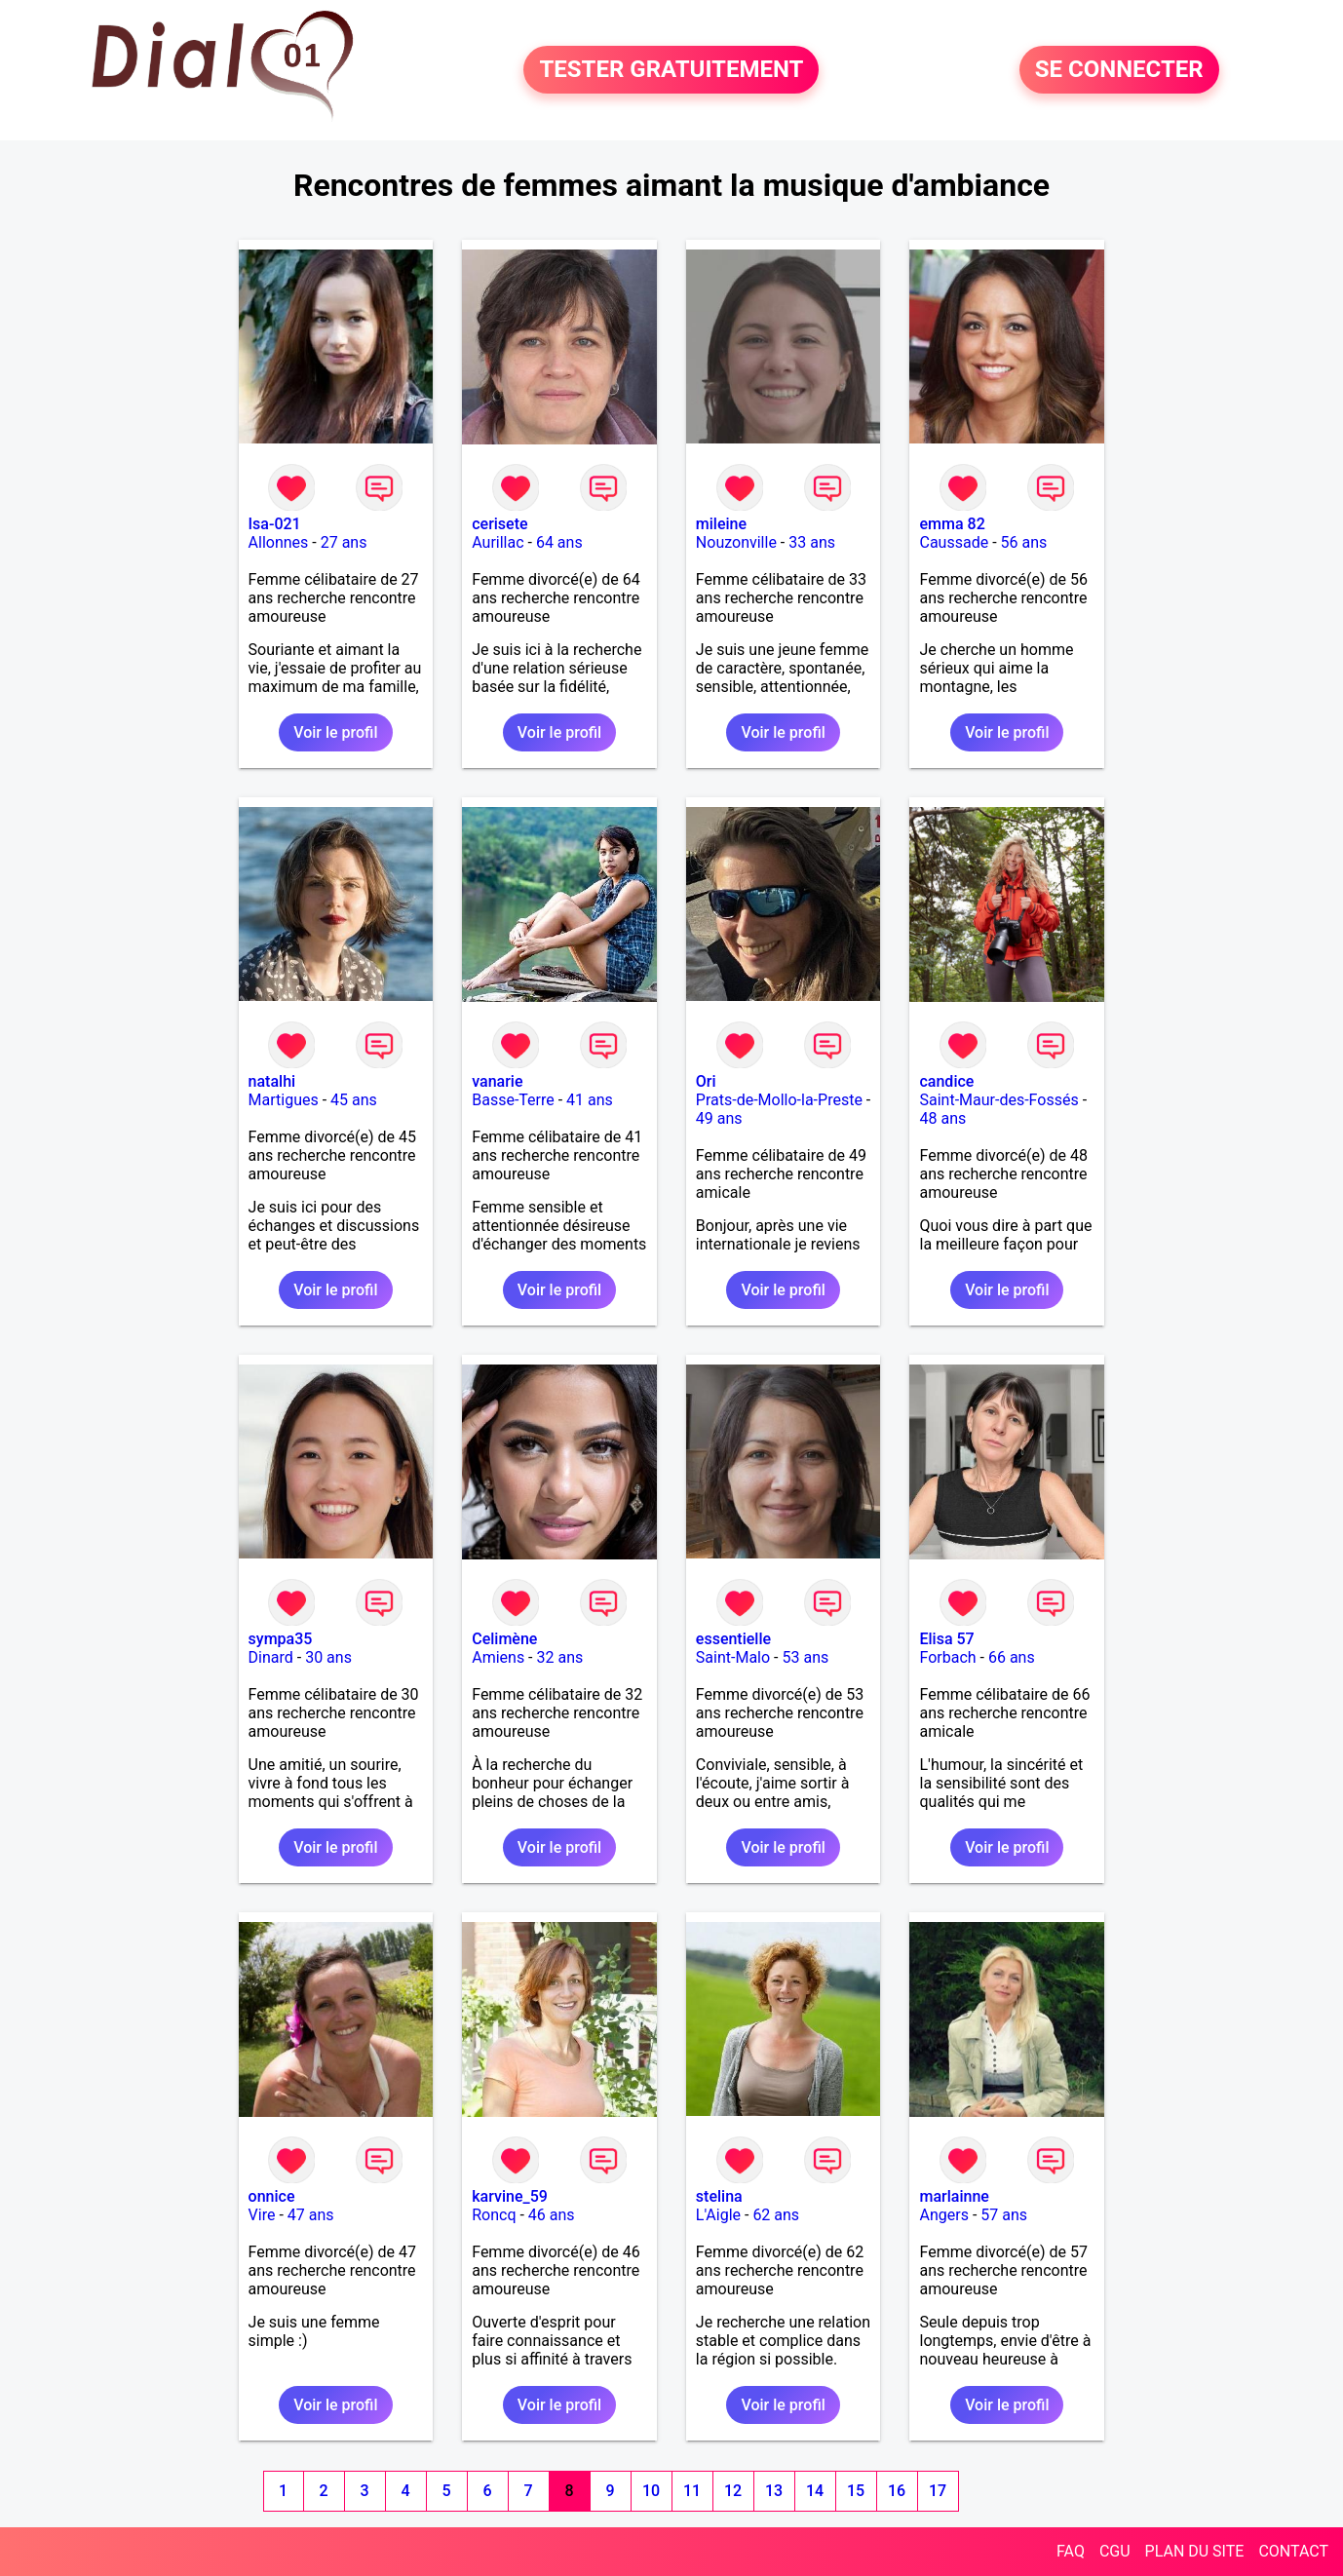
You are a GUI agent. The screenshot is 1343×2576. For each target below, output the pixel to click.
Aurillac (497, 542)
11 (692, 2490)
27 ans (344, 542)
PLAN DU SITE (1195, 2551)
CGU (1115, 2551)
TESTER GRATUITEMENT (671, 70)
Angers (943, 2215)
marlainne (953, 2196)
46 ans (551, 2215)
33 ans (811, 542)
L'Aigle (718, 2215)
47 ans (311, 2215)
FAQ (1070, 2551)
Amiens (498, 1657)
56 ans (1024, 542)
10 (651, 2490)
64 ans (559, 542)
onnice (272, 2196)
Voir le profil (335, 732)
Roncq (494, 2215)
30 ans (328, 1657)
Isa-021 (275, 524)
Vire (262, 2215)
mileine (721, 524)
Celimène (504, 1639)
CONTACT (1293, 2551)
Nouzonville (736, 542)
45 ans (353, 1100)
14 (815, 2490)
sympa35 (281, 1639)
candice (946, 1081)
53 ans (805, 1657)
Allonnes (279, 542)
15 (855, 2490)
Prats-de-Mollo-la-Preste (779, 1100)
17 (937, 2490)
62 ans (775, 2215)
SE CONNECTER (1119, 70)
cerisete (499, 524)
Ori (706, 1081)
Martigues (284, 1100)
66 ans (1011, 1657)
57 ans (1003, 2215)
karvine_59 (510, 2196)
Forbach (947, 1657)
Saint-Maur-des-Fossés (998, 1100)
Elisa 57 (946, 1639)
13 (774, 2490)
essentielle (733, 1639)
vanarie (497, 1081)
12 (733, 2490)
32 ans (560, 1657)
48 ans (942, 1118)
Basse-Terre (513, 1100)
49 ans (719, 1118)
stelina (719, 2196)
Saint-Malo (733, 1657)
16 (896, 2490)
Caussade (953, 542)
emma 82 (951, 524)
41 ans (589, 1100)
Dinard (271, 1657)
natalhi (272, 1081)
